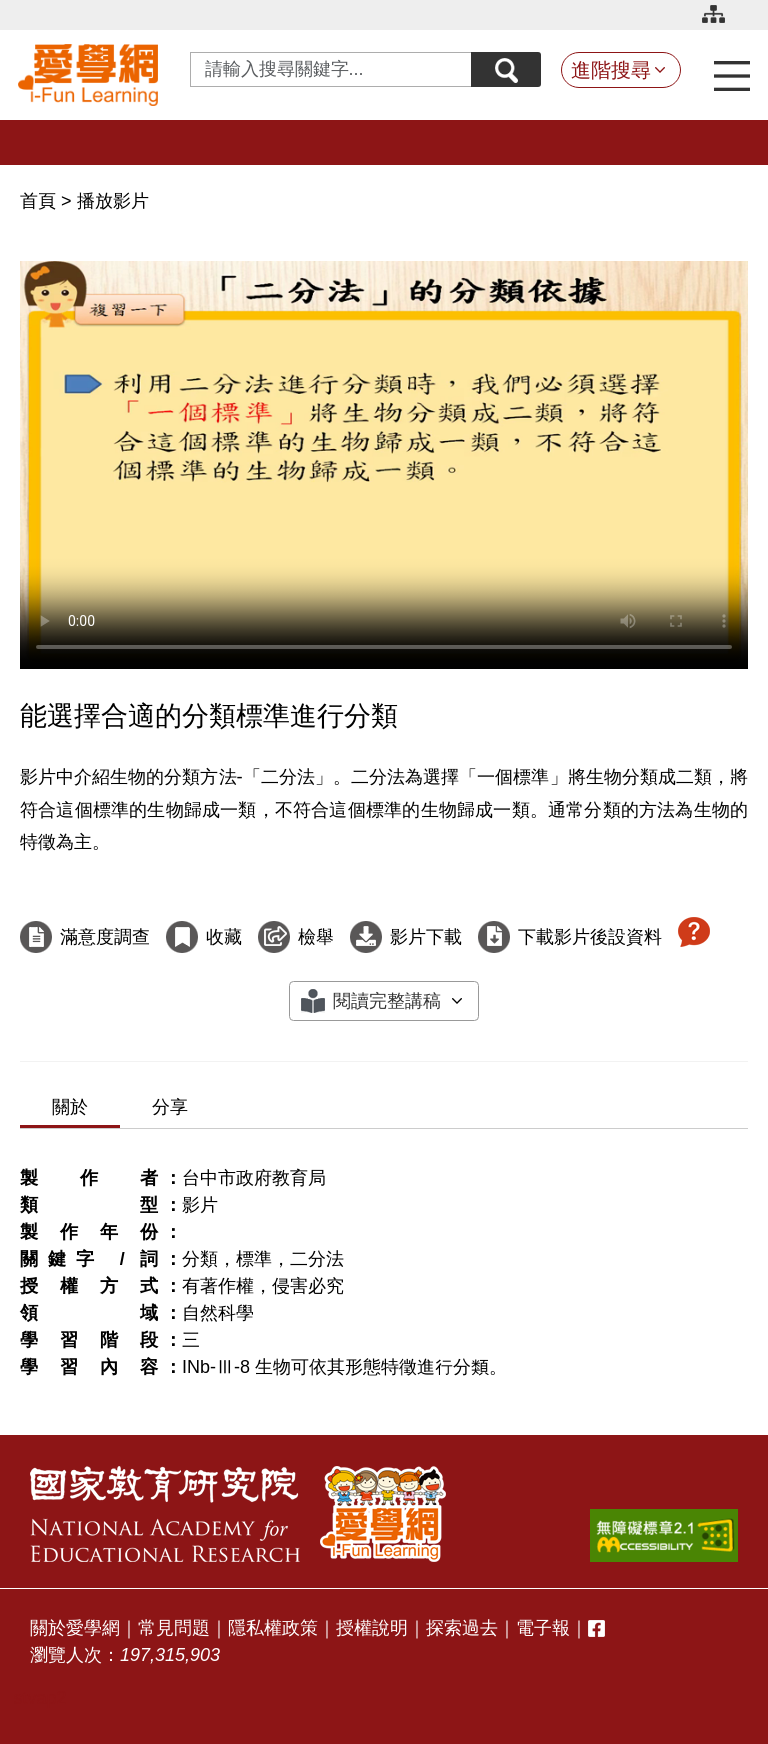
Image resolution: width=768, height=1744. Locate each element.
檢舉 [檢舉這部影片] (316, 937)
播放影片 (113, 201)
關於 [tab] (70, 1107)
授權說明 (372, 1628)
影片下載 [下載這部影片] (426, 937)
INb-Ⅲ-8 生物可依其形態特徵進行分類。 (344, 1367)
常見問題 (174, 1628)
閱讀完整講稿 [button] (387, 1001)
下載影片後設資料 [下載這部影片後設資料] (590, 937)
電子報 (543, 1628)
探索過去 (462, 1628)
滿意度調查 (105, 937)
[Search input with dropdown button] (331, 69)
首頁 (40, 201)
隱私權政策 (273, 1628)
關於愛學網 (75, 1628)
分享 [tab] (170, 1107)
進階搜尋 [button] (611, 70)
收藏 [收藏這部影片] (224, 937)
